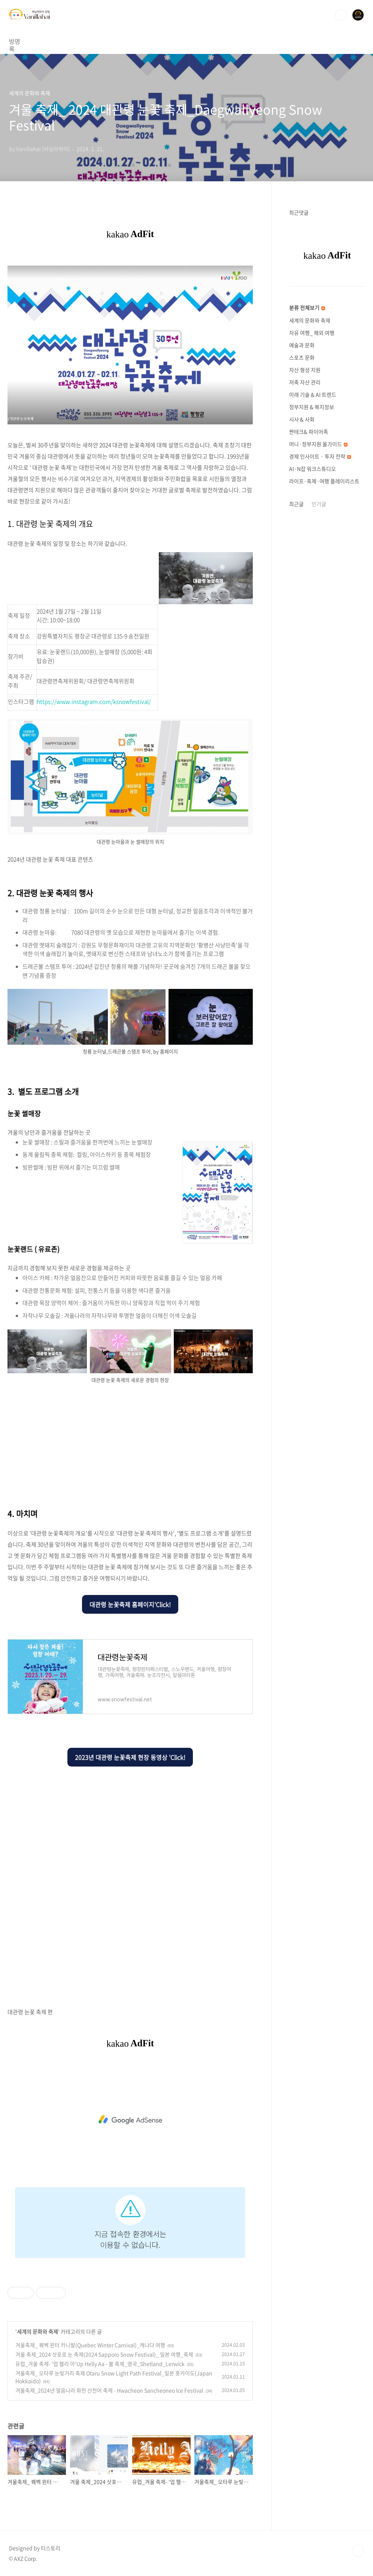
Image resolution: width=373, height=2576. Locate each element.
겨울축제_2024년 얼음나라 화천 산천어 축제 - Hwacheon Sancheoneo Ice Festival (109, 2390)
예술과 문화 (302, 345)
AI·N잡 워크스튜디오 (312, 468)
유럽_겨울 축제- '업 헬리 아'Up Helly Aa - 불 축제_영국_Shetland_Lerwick (100, 2363)
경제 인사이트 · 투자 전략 (320, 456)
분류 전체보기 (307, 307)
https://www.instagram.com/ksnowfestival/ (94, 701)
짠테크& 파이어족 (308, 431)
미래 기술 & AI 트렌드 (312, 394)
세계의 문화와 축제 (37, 2331)
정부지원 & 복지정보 (311, 407)
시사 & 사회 (302, 419)
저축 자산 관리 (305, 382)
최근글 (296, 504)
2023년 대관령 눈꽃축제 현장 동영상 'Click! (130, 1757)
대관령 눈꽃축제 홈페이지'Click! (130, 1604)
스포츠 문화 (302, 357)
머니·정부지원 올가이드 (318, 444)
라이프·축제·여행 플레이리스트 (324, 481)
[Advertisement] (130, 1444)
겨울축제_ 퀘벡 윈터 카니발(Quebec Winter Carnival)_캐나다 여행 (90, 2345)
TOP (358, 2551)
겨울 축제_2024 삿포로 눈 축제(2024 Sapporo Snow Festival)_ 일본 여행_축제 (104, 2354)
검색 (340, 15)
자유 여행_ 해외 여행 (311, 332)
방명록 (17, 41)
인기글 (319, 504)
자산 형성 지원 (305, 369)
